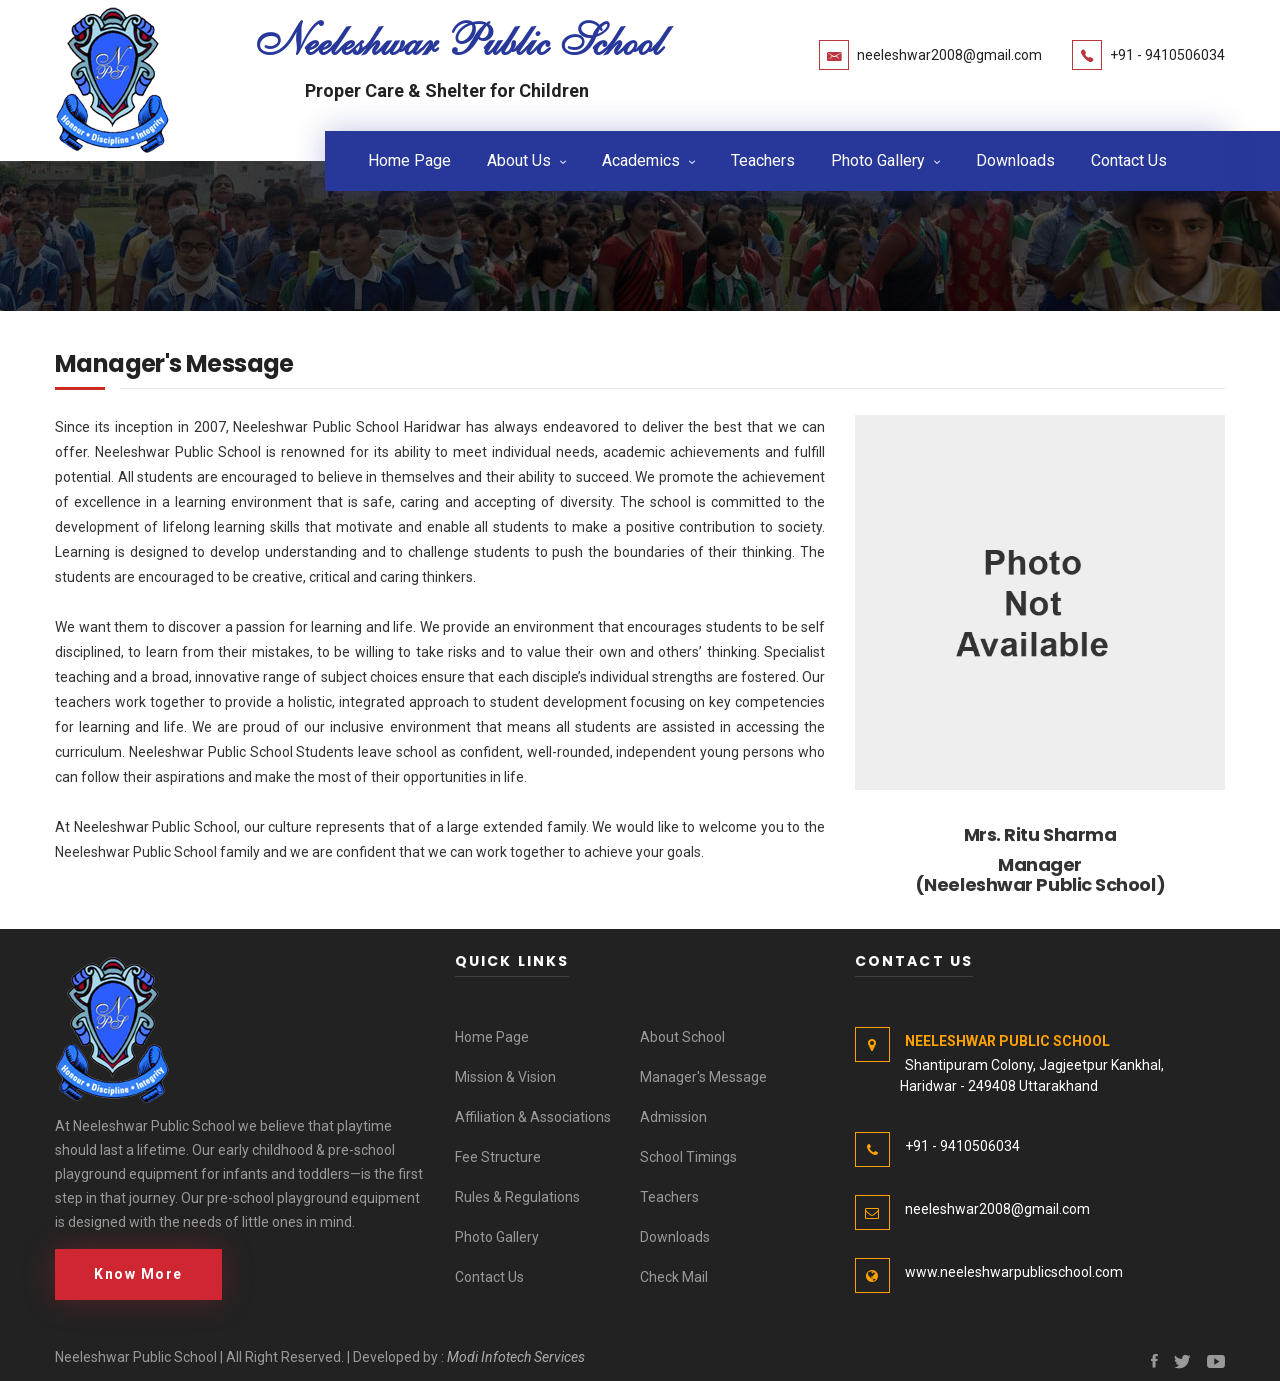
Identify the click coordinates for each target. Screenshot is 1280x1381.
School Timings (688, 1156)
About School (682, 1036)
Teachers (763, 159)
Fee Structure (498, 1156)
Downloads (1015, 159)
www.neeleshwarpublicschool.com (1014, 1271)
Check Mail (674, 1276)
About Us (519, 159)
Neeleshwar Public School (459, 41)
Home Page (409, 159)
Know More (138, 1273)
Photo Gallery (878, 159)
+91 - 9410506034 (1167, 55)
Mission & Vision (505, 1076)
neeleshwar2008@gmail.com (949, 55)
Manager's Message (703, 1076)
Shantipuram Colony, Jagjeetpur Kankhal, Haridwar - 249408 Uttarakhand (1009, 1062)
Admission (673, 1116)
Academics (641, 159)
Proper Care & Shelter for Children (447, 90)
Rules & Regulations (517, 1196)
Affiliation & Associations (533, 1116)
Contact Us (1129, 159)
